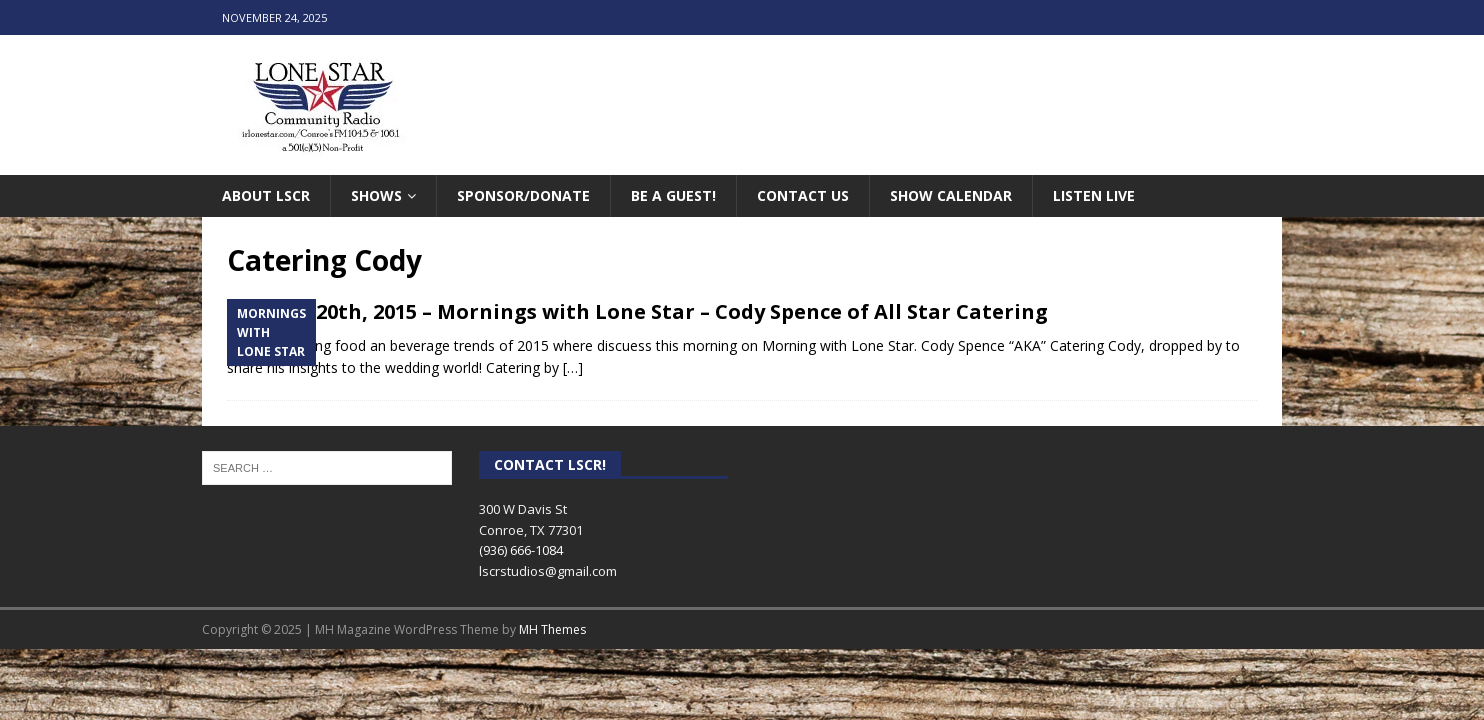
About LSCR (266, 195)
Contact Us (803, 195)
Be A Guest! (673, 195)
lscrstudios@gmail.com (548, 571)
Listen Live (1094, 195)
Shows (376, 195)
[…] (573, 367)
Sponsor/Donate (523, 195)
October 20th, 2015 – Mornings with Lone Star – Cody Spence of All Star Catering (637, 311)
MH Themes (552, 629)
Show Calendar (951, 195)
